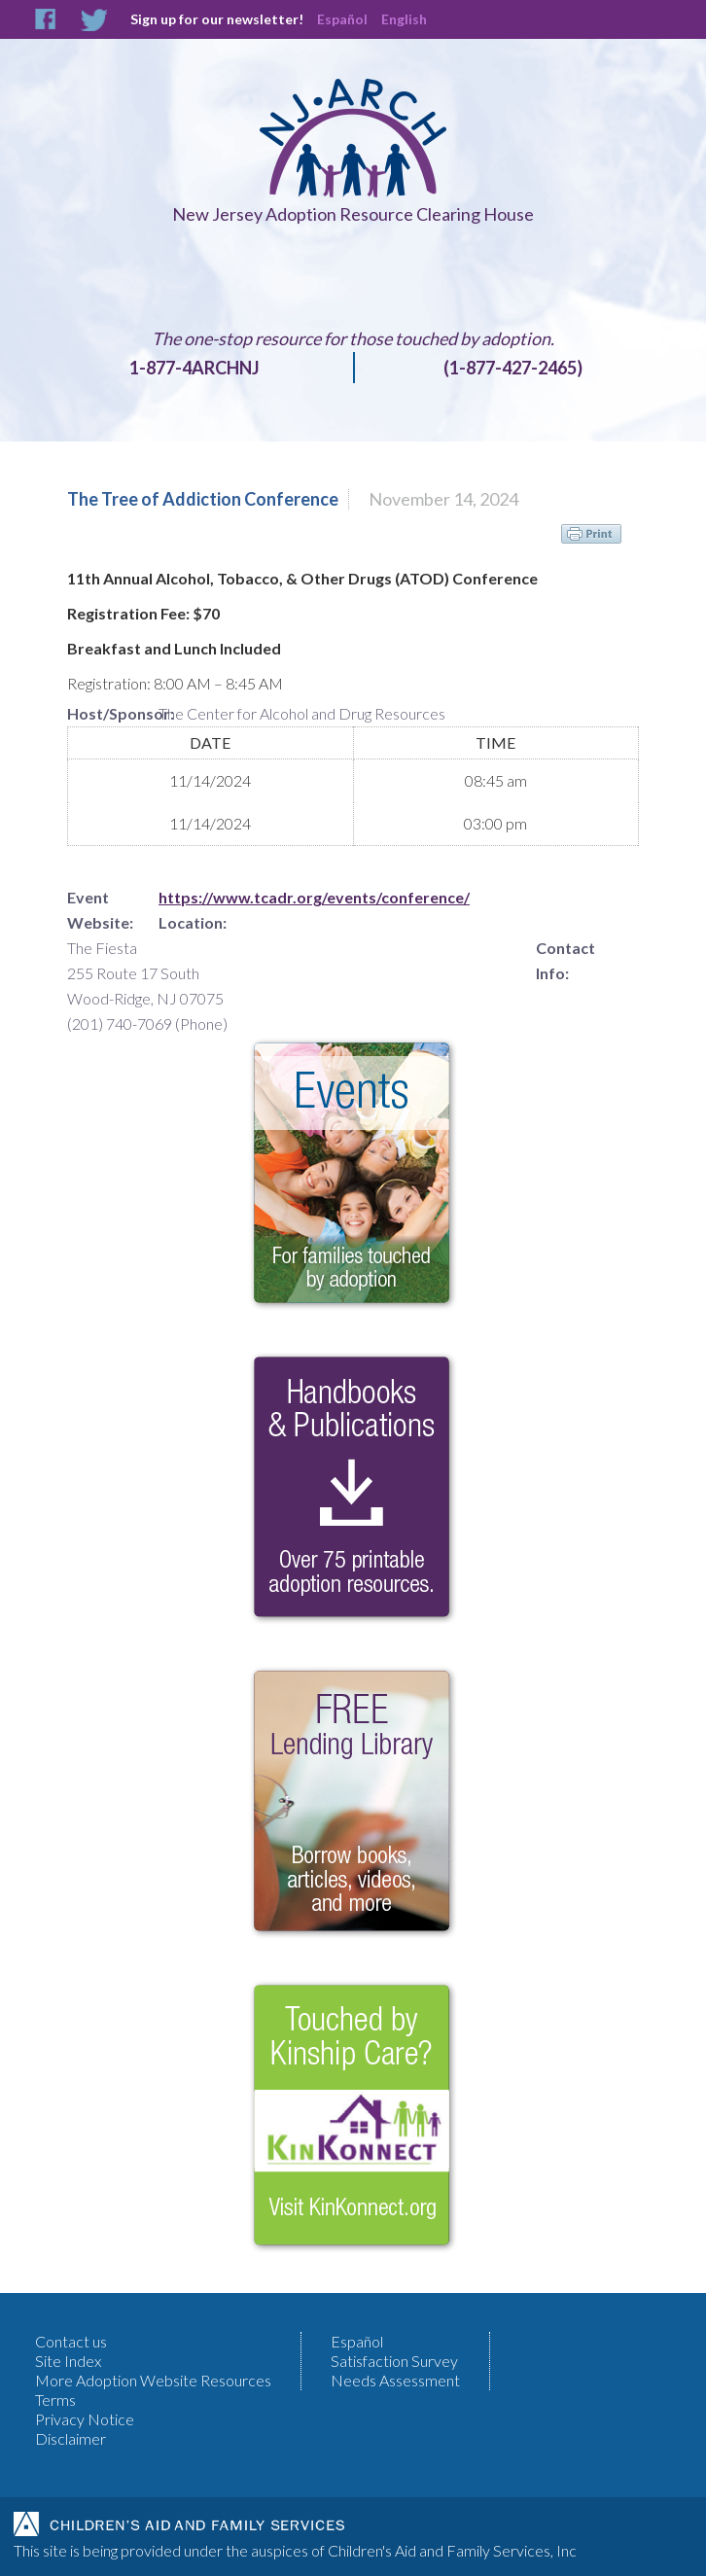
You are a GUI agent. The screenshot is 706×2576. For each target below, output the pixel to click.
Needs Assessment (395, 2380)
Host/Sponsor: (113, 713)
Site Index (68, 2360)
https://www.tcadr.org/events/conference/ (314, 897)
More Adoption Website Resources (153, 2380)
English (404, 19)
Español (342, 19)
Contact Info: (565, 960)
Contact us (71, 2341)
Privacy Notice (84, 2419)
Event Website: (100, 910)
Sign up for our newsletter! (216, 19)
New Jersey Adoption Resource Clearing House (353, 214)
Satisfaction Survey (394, 2360)
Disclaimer (70, 2438)
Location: (193, 922)
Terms (55, 2399)
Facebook (46, 20)
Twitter (94, 20)
